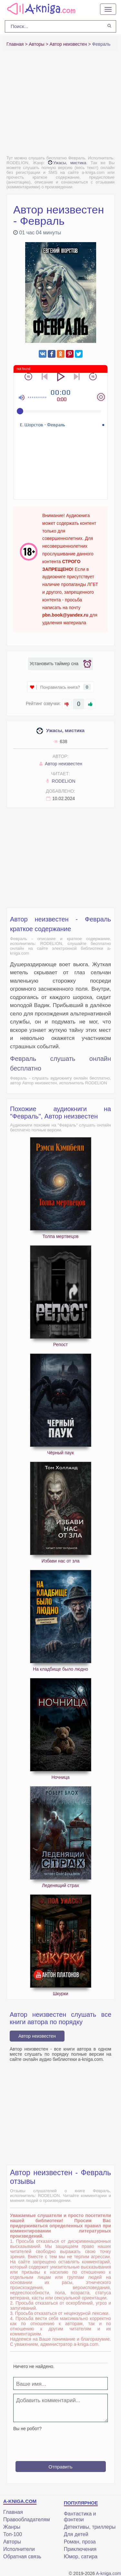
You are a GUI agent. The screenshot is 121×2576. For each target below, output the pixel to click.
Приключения (80, 2549)
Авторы (12, 2541)
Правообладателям (26, 2519)
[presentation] (62, 2443)
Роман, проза (80, 2541)
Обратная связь (22, 2556)
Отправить (60, 2466)
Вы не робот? (27, 2428)
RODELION (60, 781)
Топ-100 (12, 2534)
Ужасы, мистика (67, 162)
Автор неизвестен (60, 763)
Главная (13, 2512)
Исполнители (19, 2549)
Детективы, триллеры (90, 2527)
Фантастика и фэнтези (80, 2516)
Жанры (11, 2527)
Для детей (76, 2534)
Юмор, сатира (80, 2556)
